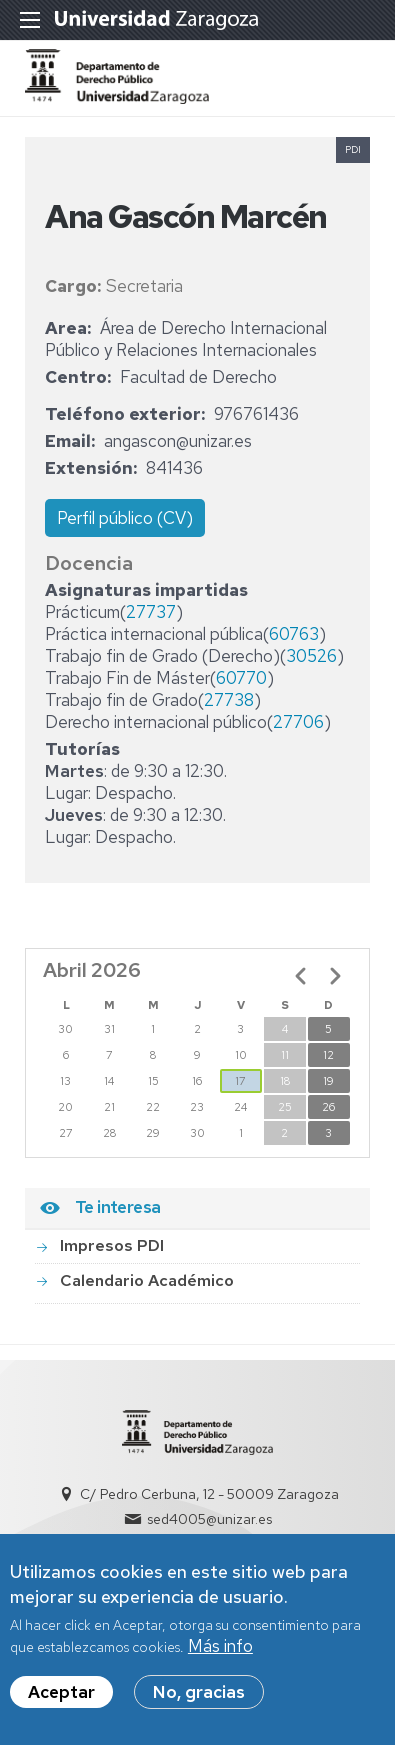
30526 (311, 656)
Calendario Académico (147, 1280)
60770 (241, 678)
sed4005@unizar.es (209, 1519)
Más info (220, 1658)
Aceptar (61, 1703)
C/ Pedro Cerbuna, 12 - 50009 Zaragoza (209, 1494)
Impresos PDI (112, 1245)
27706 (298, 722)
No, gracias (199, 1703)
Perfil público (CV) (125, 518)
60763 (294, 634)
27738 (229, 700)
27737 (151, 612)
